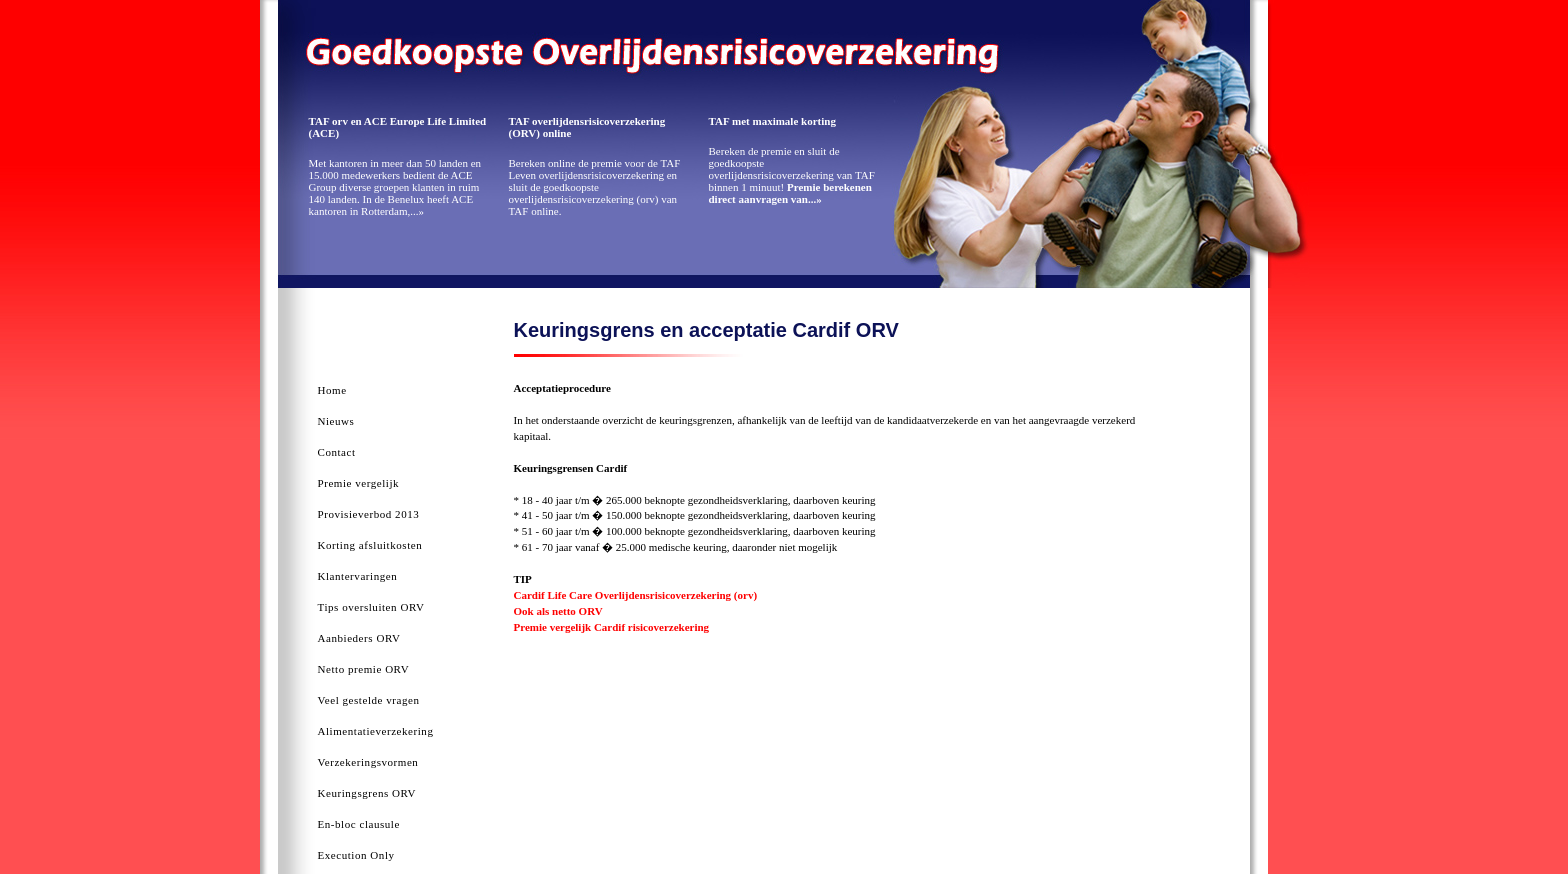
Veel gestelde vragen (369, 700)
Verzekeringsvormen (368, 762)
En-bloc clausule (359, 824)
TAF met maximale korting (772, 121)
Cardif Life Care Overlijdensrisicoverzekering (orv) (636, 595)
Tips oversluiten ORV (371, 607)
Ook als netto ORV (558, 611)
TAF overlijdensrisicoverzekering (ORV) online (587, 127)
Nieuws (336, 421)
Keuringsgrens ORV (367, 793)
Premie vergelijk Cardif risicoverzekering (612, 627)
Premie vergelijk (359, 483)
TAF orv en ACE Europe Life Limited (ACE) (398, 127)
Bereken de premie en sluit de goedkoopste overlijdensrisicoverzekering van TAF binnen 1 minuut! (792, 175)
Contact (337, 452)
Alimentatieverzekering (376, 731)
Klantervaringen (358, 576)
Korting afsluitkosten (370, 545)
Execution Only (356, 855)
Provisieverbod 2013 (369, 514)
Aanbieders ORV (359, 638)
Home (332, 390)
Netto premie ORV (364, 669)
